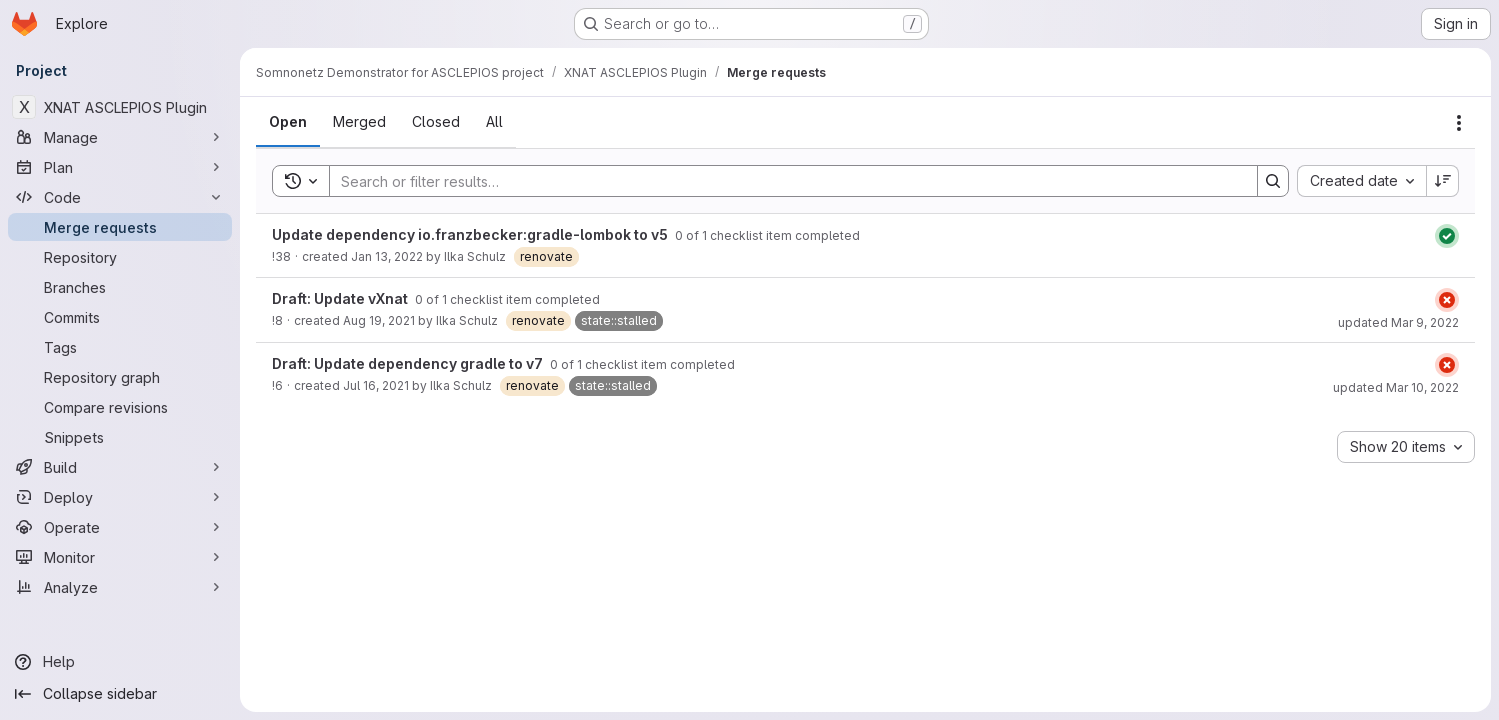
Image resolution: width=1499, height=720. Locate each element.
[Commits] (120, 317)
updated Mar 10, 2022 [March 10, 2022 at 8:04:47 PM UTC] (1396, 387)
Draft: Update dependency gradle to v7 (409, 363)
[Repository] (120, 257)
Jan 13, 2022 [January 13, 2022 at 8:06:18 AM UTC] (387, 256)
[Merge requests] (120, 227)
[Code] (120, 197)
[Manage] (120, 137)
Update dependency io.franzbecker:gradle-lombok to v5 (471, 234)
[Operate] (120, 527)
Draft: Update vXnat (341, 298)
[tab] (288, 122)
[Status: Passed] (1447, 236)
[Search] (783, 181)
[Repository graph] (120, 377)
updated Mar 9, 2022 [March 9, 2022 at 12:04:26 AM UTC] (1398, 322)
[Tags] (120, 347)
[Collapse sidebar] (120, 694)
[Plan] (120, 167)
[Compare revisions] (120, 407)
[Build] (120, 467)
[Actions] (1459, 123)
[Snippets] (120, 437)
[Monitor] (120, 557)
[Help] (120, 662)
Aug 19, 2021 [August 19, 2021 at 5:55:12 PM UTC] (379, 320)
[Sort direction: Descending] (1443, 181)
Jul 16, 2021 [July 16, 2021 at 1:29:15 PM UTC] (376, 385)
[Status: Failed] (1447, 300)
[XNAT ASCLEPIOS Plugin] (120, 107)
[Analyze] (120, 587)
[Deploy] (120, 497)
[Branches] (120, 287)
